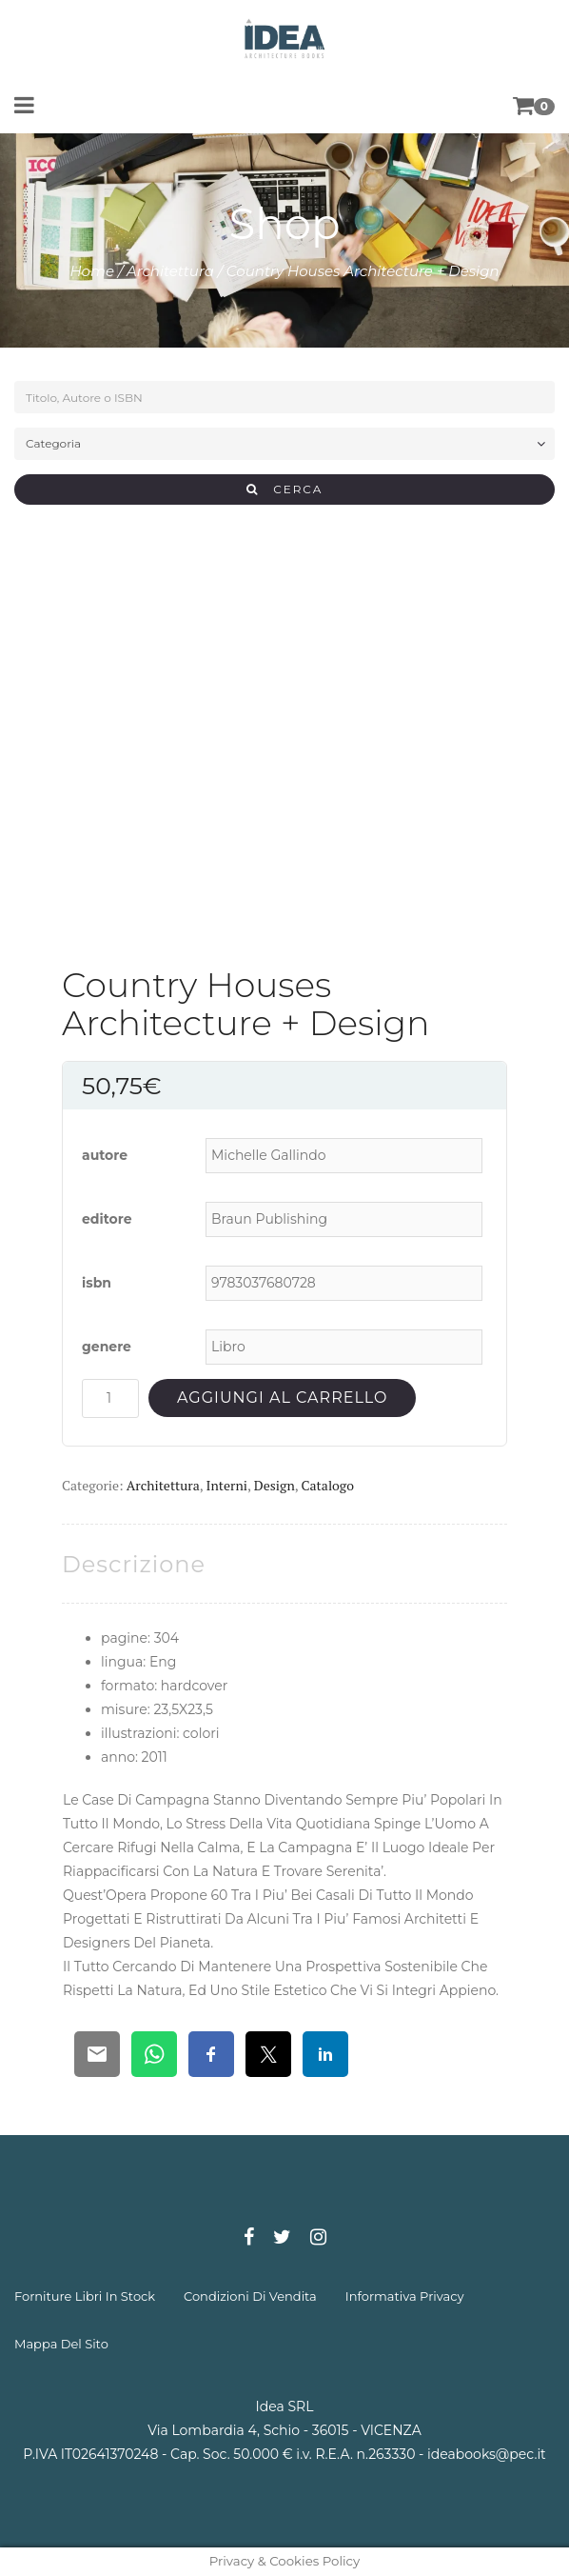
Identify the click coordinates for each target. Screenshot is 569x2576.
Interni (226, 1485)
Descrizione (134, 1564)
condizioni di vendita (250, 2296)
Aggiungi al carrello (282, 1397)
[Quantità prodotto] (110, 1398)
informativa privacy (404, 2296)
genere (106, 1346)
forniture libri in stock (84, 2296)
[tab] (133, 1564)
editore (107, 1219)
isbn (96, 1282)
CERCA (285, 489)
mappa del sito (61, 2343)
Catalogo (328, 1485)
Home (91, 271)
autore (105, 1155)
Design (274, 1485)
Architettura (170, 271)
